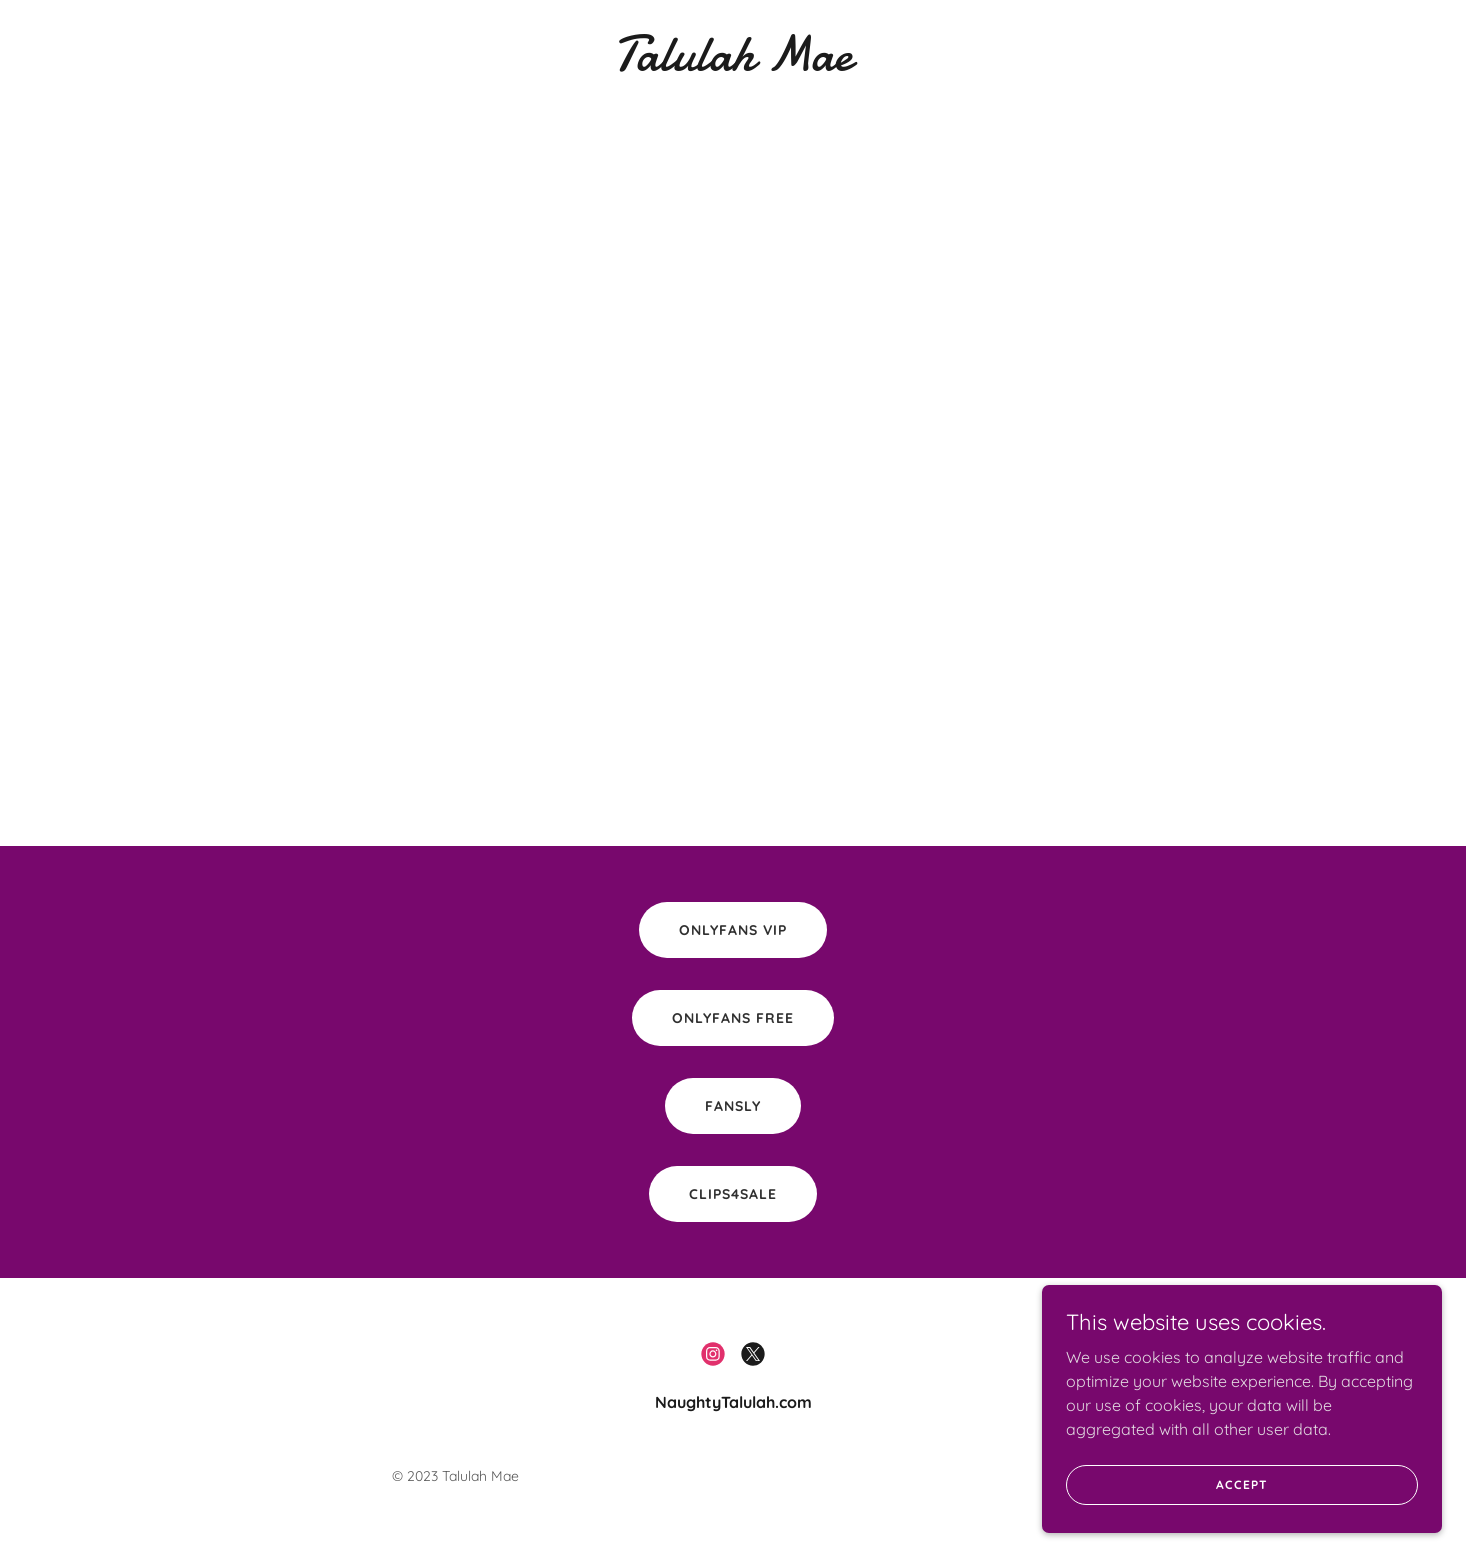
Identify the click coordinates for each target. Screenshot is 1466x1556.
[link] (733, 64)
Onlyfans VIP (733, 930)
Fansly (733, 1106)
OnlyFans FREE (733, 1018)
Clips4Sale (733, 1194)
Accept (1241, 1511)
